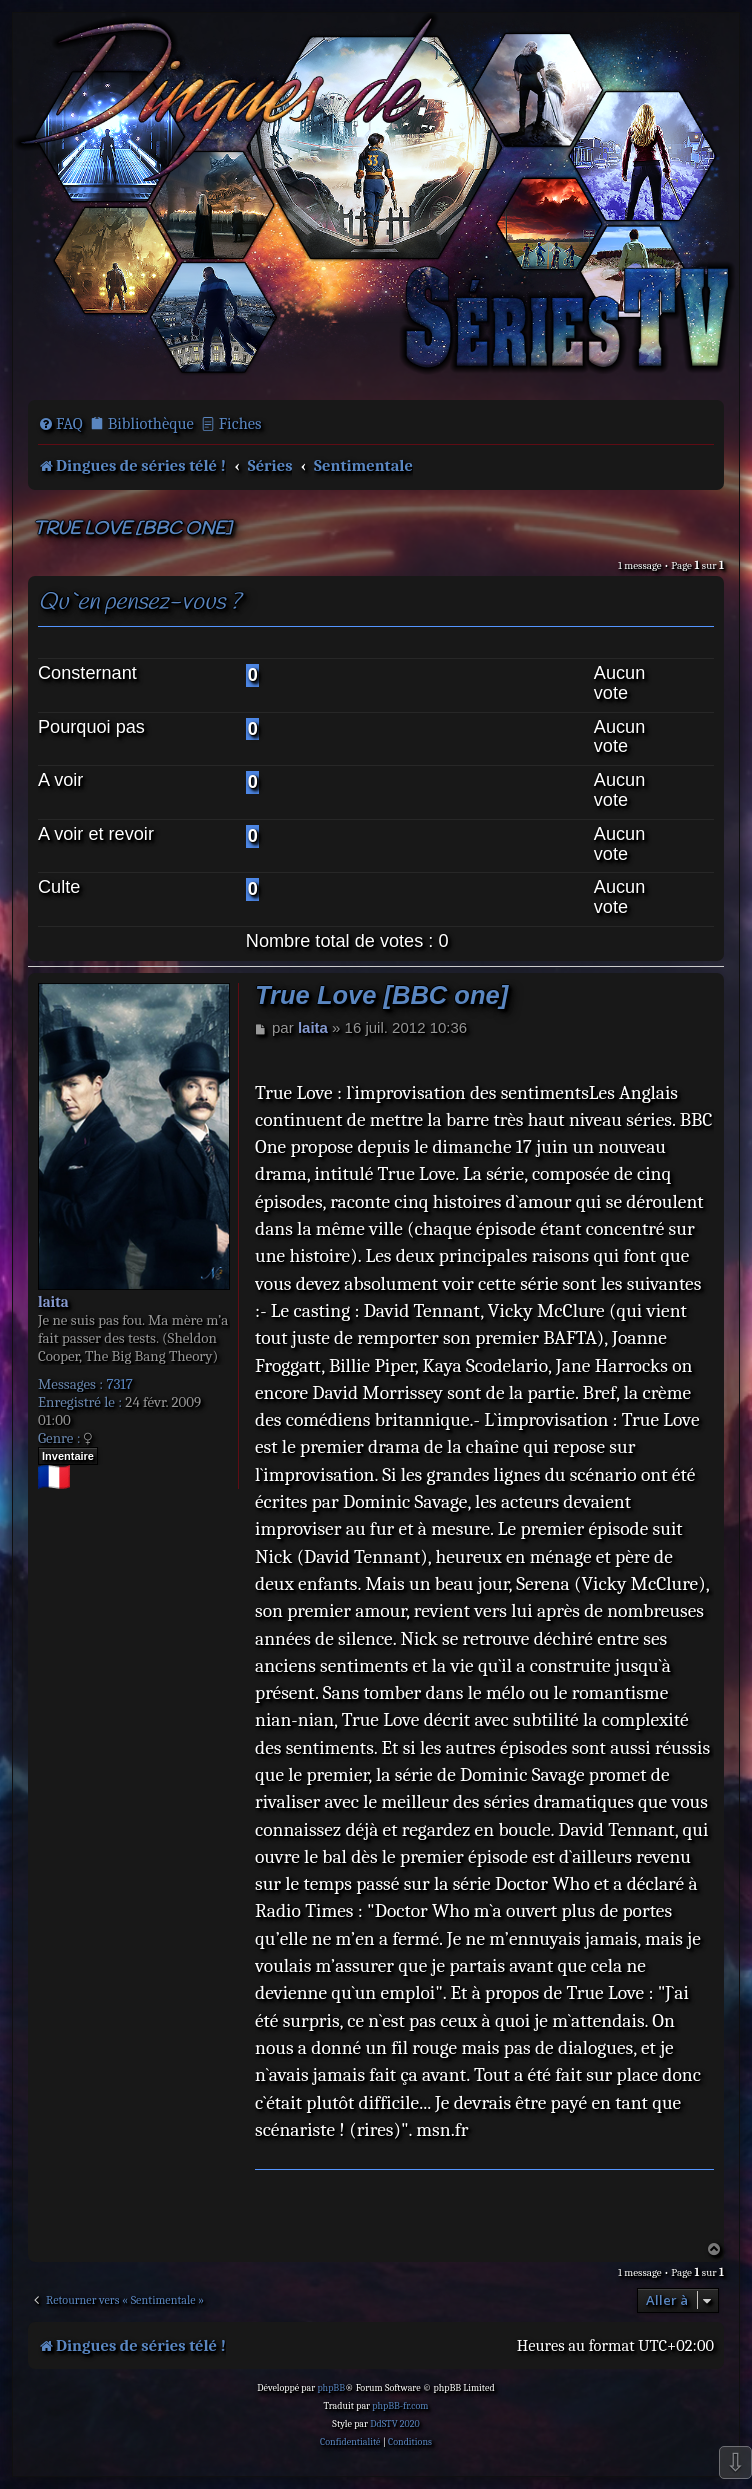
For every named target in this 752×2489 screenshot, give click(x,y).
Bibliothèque (151, 423)
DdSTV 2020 (394, 2424)
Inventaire (68, 1456)
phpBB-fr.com (400, 2406)
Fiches (240, 423)
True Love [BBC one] (132, 529)
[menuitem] (60, 424)
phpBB (331, 2388)
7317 (119, 1384)
